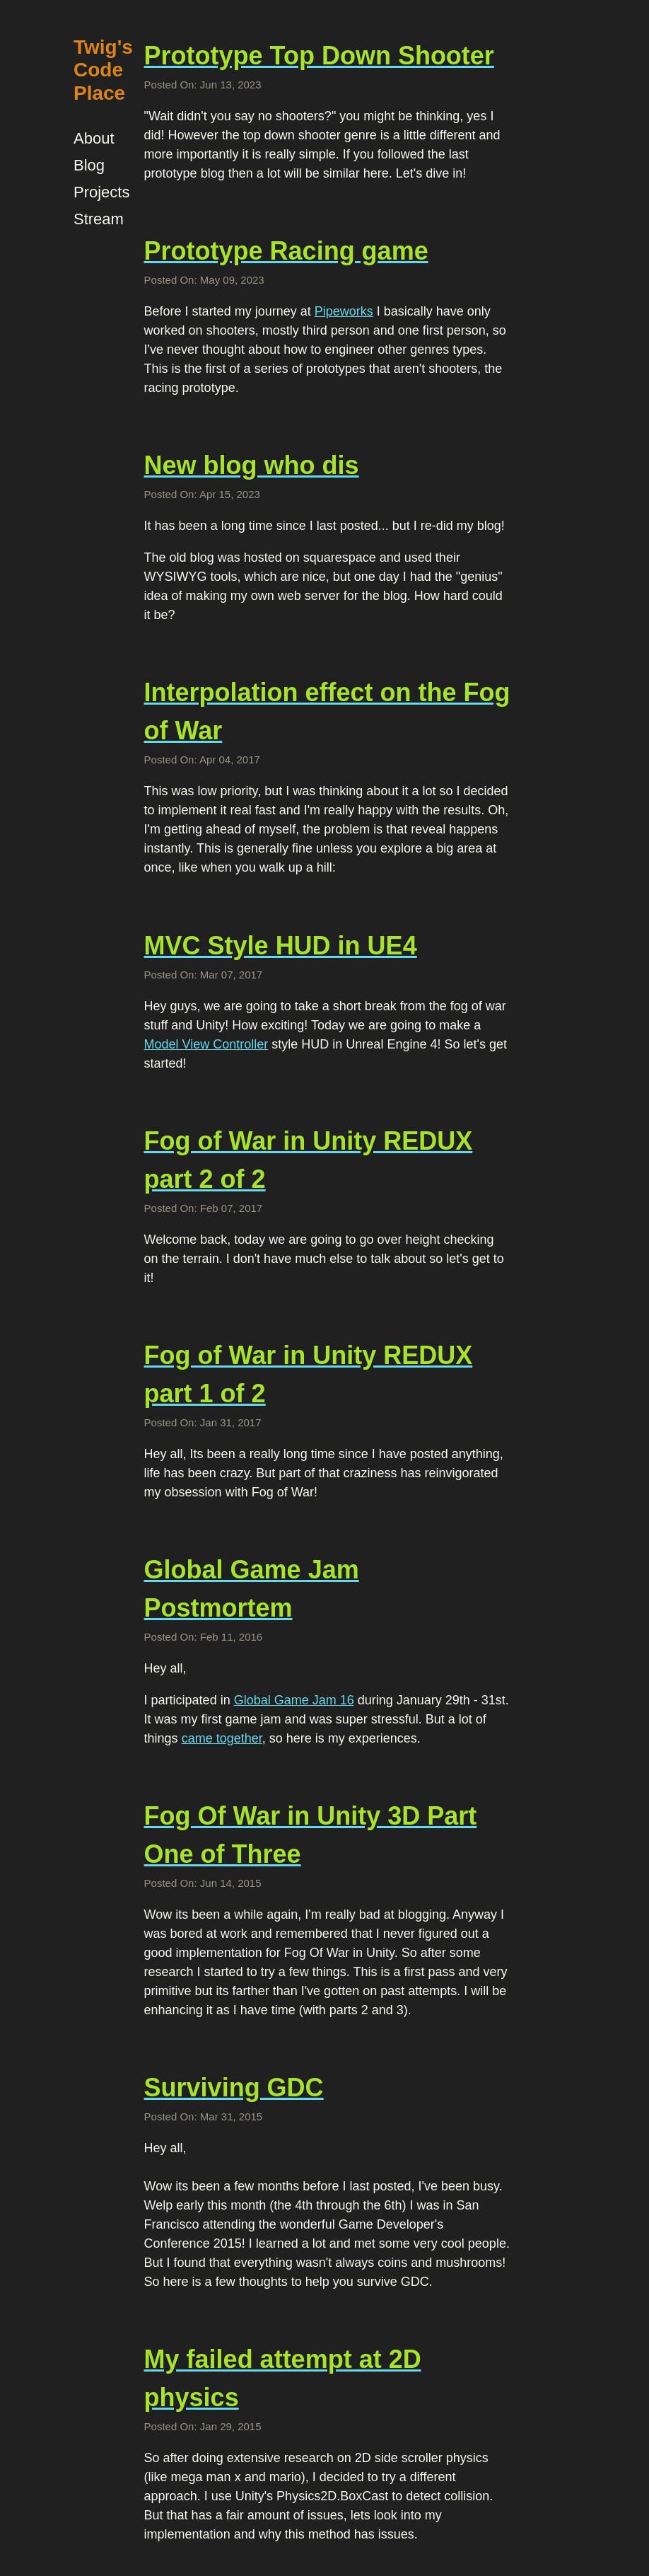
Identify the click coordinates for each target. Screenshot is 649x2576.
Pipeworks (344, 311)
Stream (99, 219)
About (94, 138)
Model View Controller (206, 1044)
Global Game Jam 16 (294, 1700)
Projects (101, 192)
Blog (89, 165)
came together (222, 1738)
